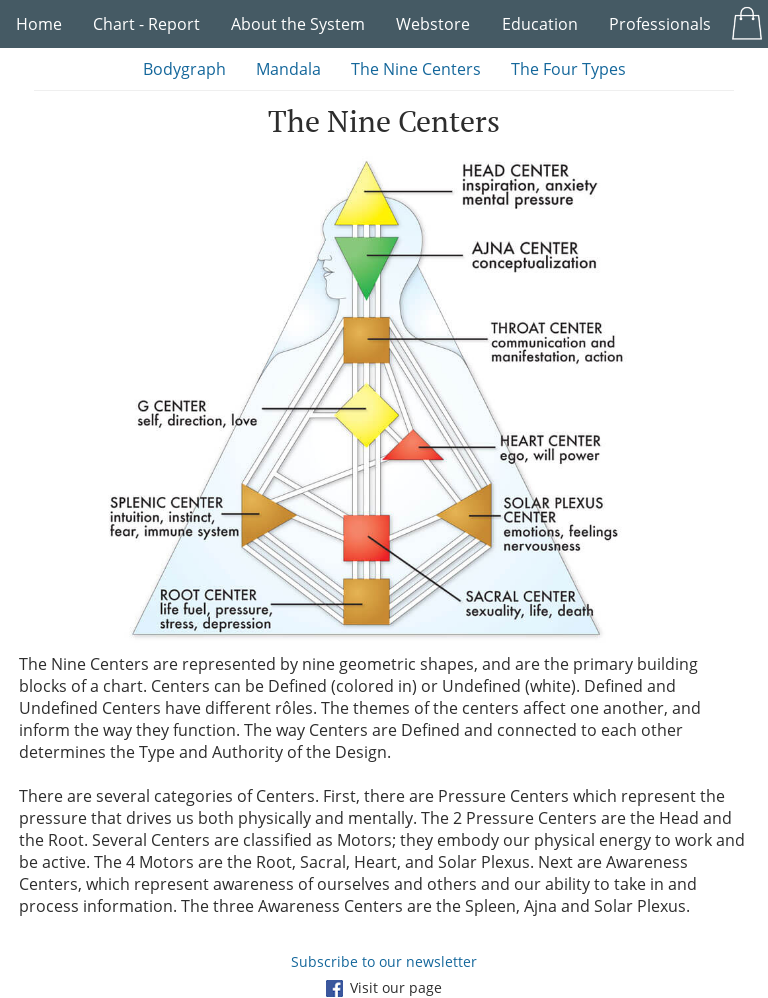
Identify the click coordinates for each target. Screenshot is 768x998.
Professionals (660, 24)
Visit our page (384, 987)
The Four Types (568, 69)
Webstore (433, 24)
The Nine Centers (416, 69)
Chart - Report (146, 24)
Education (540, 24)
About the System (298, 24)
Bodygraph (184, 69)
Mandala (288, 69)
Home (39, 24)
